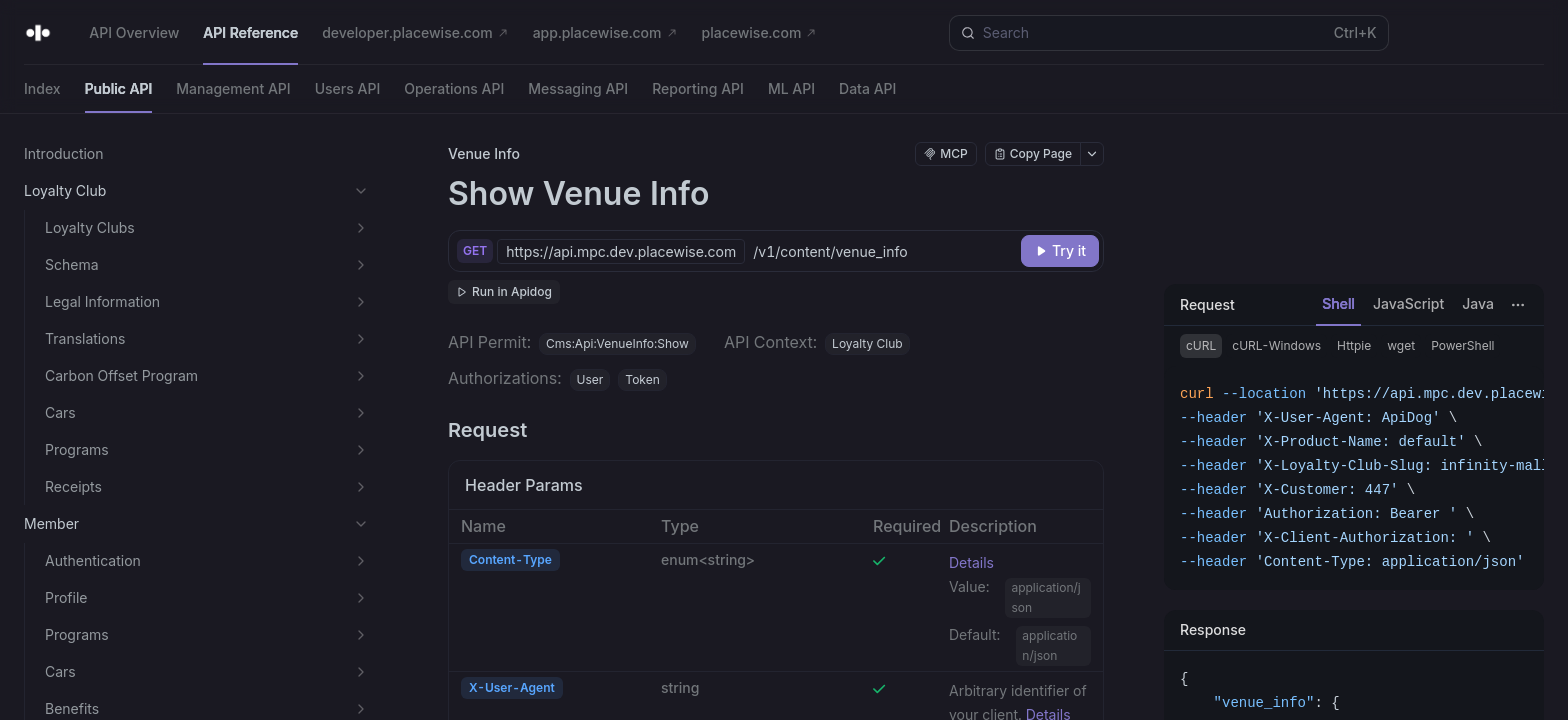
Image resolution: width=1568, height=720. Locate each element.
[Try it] (1060, 251)
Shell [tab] (1338, 303)
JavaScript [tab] (1408, 303)
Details (971, 562)
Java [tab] (1478, 303)
